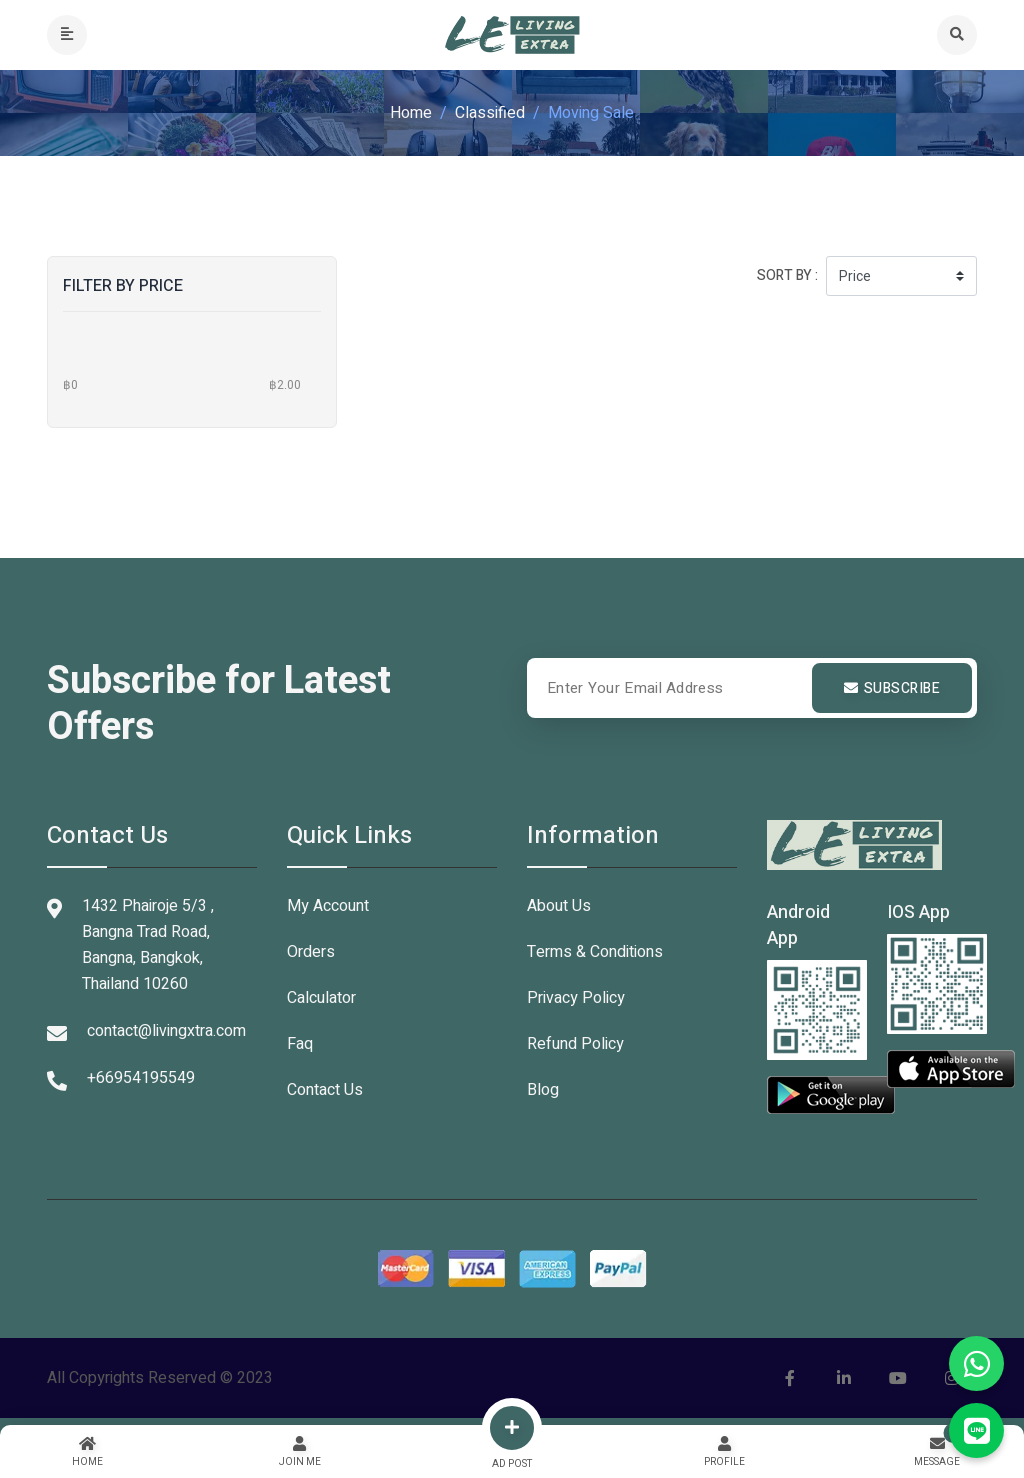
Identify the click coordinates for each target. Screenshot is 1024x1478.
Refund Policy (575, 1044)
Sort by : (787, 275)
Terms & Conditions (595, 952)
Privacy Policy (576, 998)
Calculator (321, 998)
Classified (490, 113)
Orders (311, 952)
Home (411, 113)
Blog (543, 1090)
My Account (328, 906)
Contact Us (325, 1090)
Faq (300, 1044)
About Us (559, 906)
